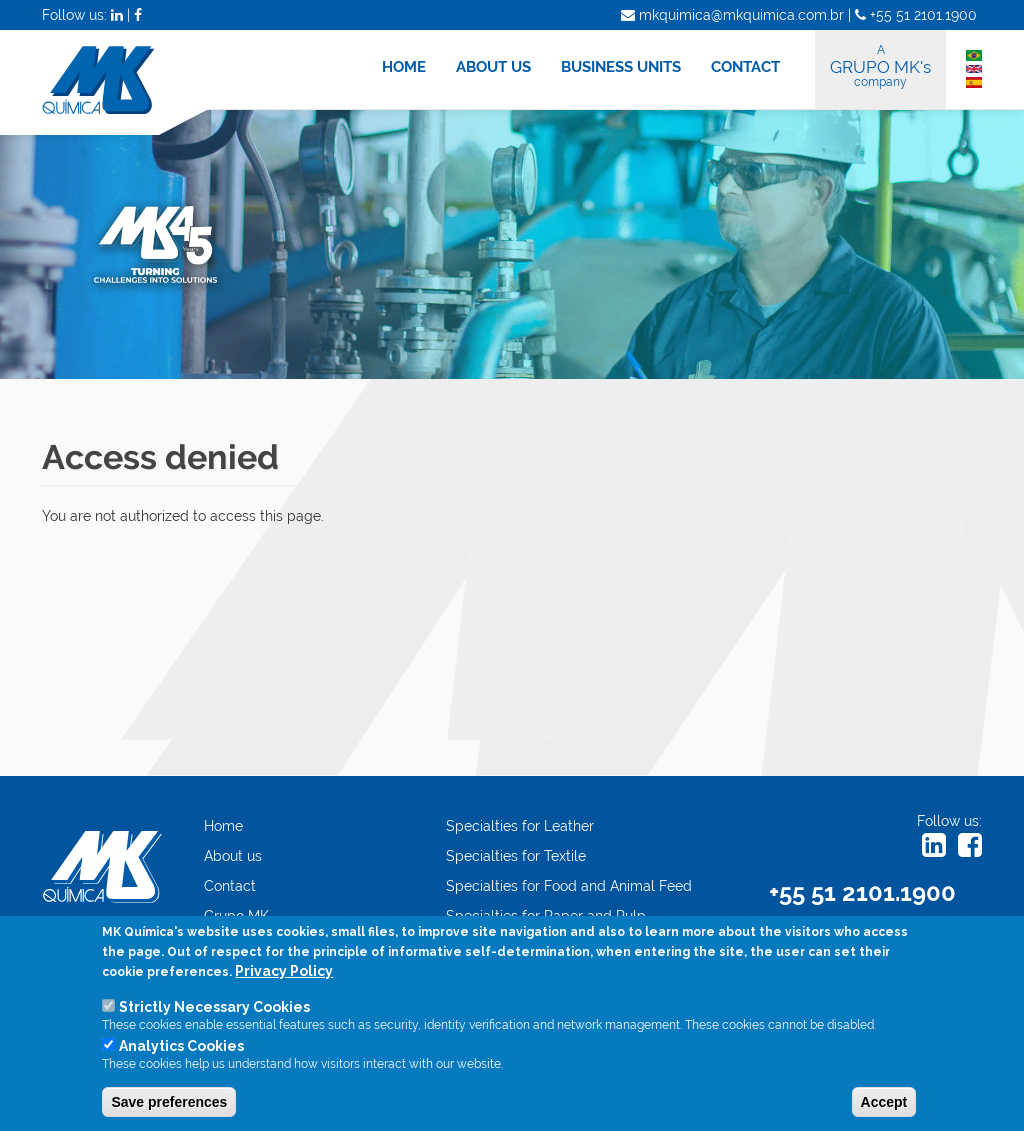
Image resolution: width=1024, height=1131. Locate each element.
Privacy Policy (284, 973)
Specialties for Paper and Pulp (546, 916)
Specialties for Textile (516, 856)
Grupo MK (236, 916)
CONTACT (745, 67)
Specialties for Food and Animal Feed (569, 886)
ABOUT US (493, 67)
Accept (884, 1104)
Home (223, 826)
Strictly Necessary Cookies (214, 1009)
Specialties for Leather (520, 826)
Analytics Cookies (181, 1048)
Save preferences (169, 1104)
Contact (230, 886)
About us (233, 856)
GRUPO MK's (880, 66)
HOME (404, 67)
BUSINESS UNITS (621, 67)
